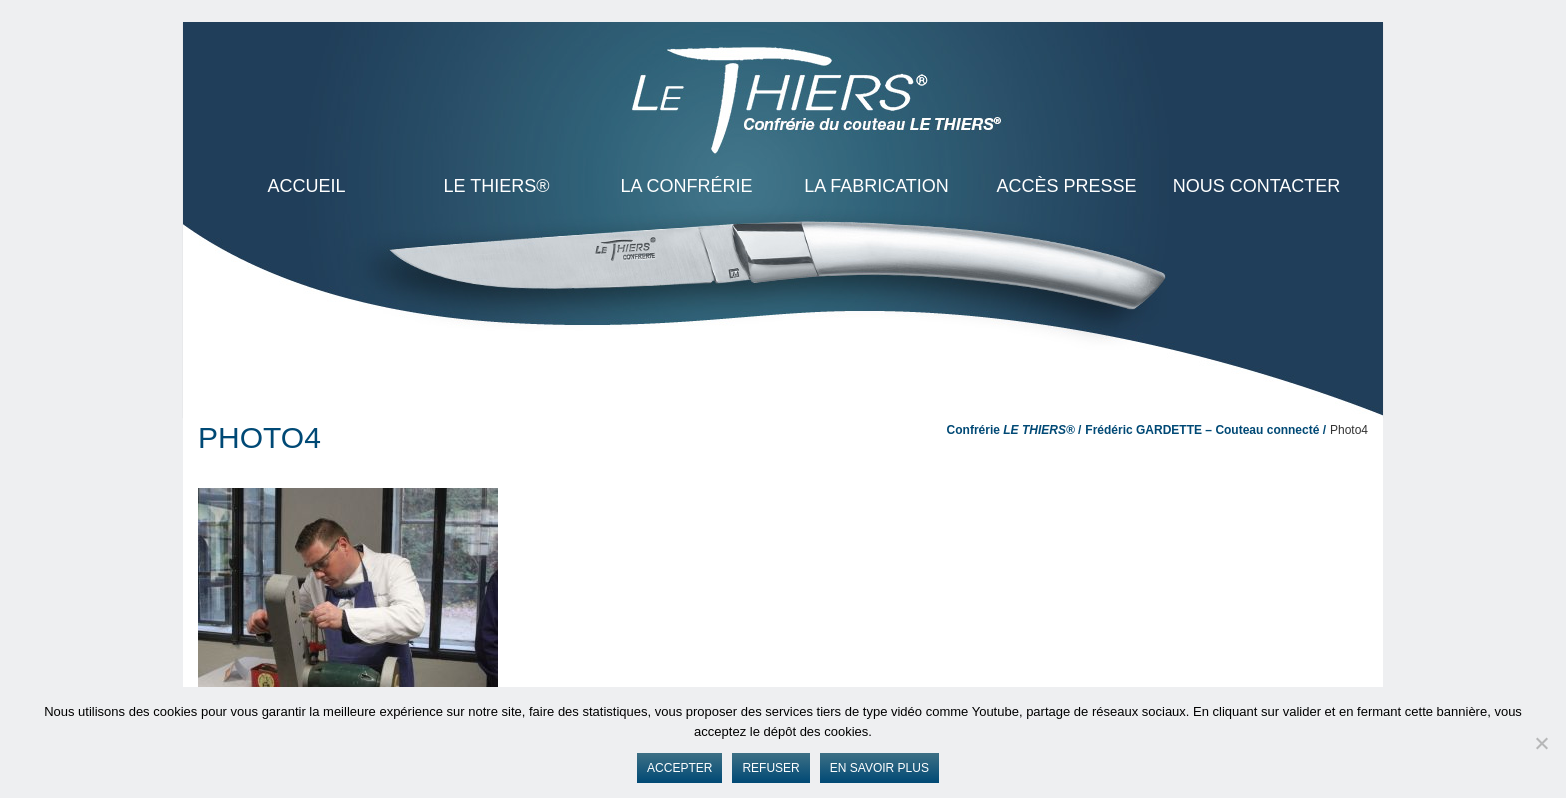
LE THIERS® (497, 186)
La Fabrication (876, 186)
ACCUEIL (306, 186)
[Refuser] (1541, 743)
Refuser (770, 768)
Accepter (679, 768)
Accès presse (1066, 186)
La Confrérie (686, 186)
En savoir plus (879, 768)
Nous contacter (1257, 186)
